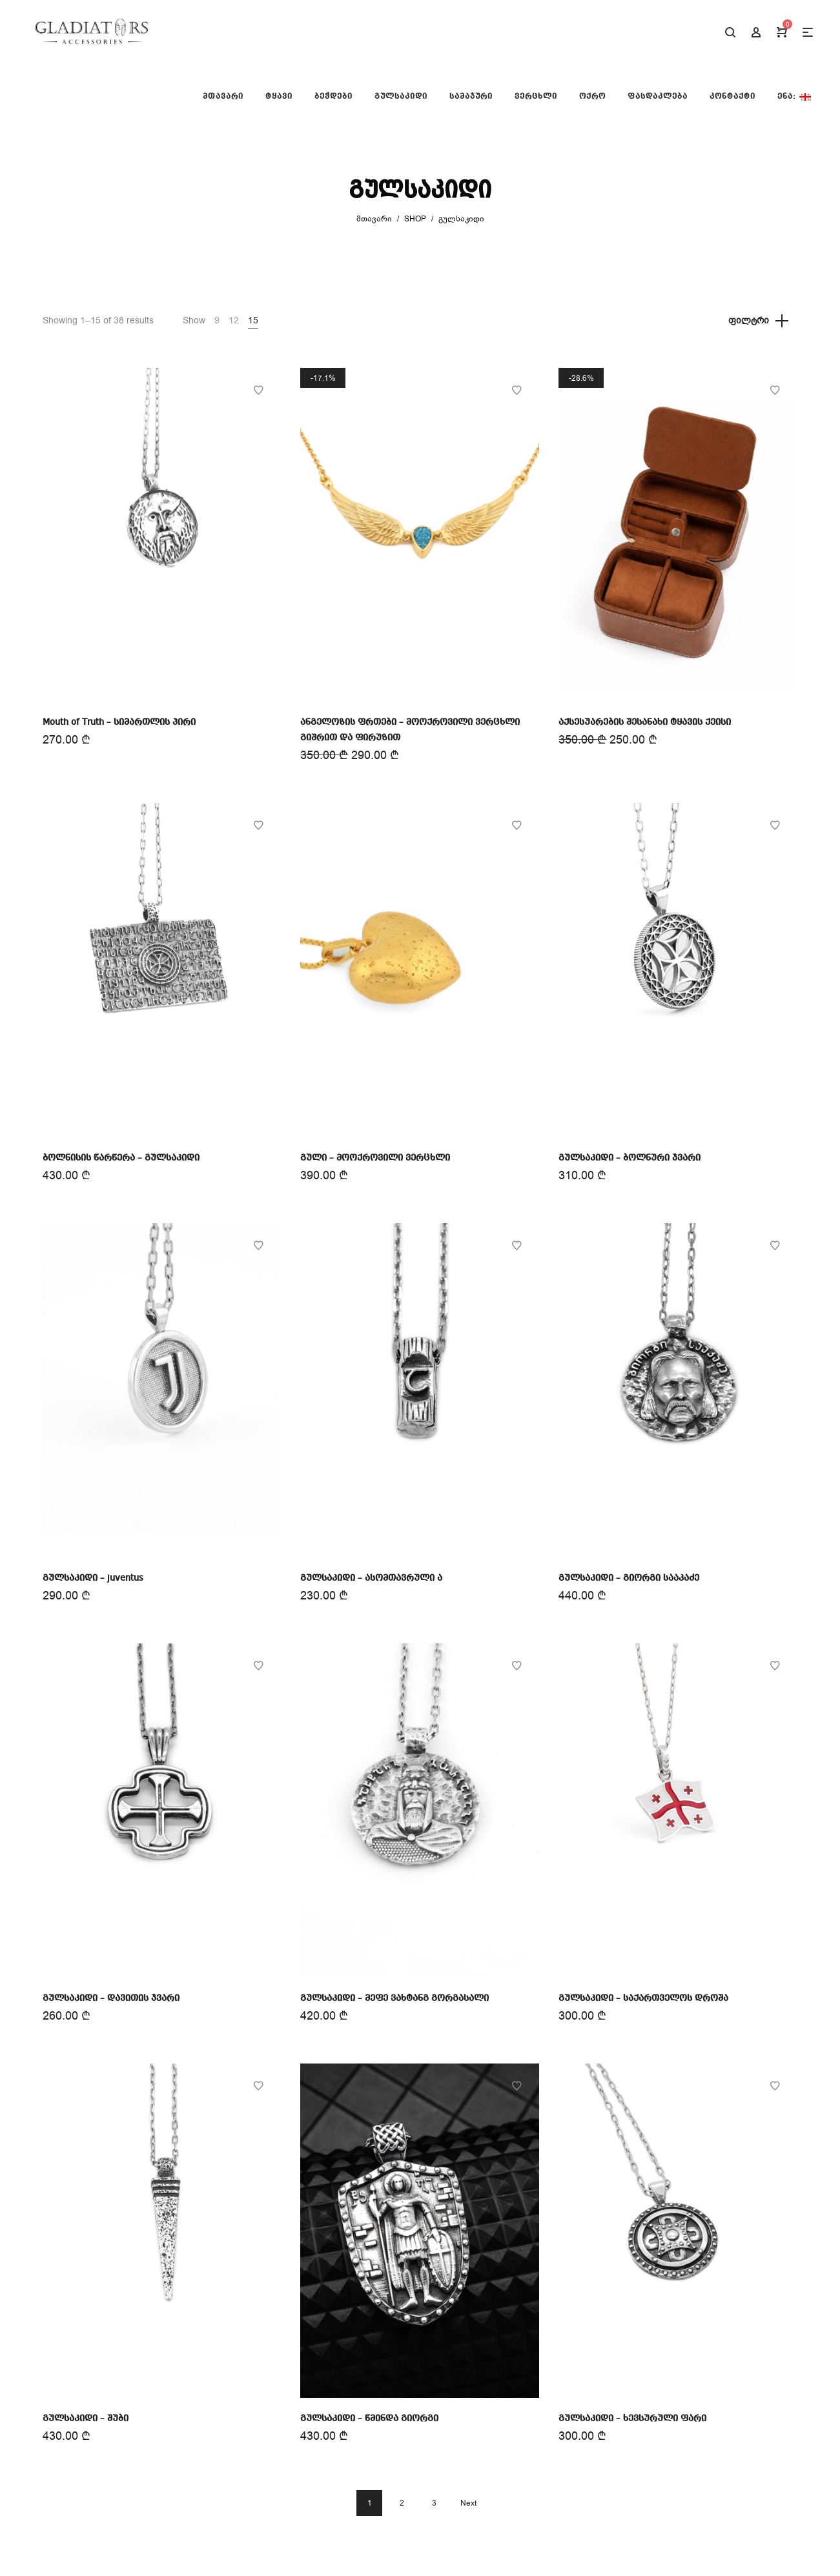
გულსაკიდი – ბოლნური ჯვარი (629, 1157)
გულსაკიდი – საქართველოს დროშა (643, 1998)
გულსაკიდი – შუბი (85, 2418)
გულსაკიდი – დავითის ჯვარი (111, 1998)
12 (234, 320)
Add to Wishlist (258, 390)
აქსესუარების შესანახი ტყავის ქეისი (644, 722)
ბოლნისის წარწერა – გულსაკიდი (121, 1157)
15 (253, 320)
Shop (415, 219)
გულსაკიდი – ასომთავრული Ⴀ (371, 1578)
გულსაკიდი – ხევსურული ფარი (632, 2418)
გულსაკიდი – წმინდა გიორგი (369, 2418)
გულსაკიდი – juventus (93, 1578)
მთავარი (374, 219)
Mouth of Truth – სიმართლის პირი (119, 722)
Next (468, 2503)
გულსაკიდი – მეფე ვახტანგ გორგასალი (394, 1998)
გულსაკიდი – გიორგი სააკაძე (628, 1578)
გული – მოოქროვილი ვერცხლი (375, 1157)
